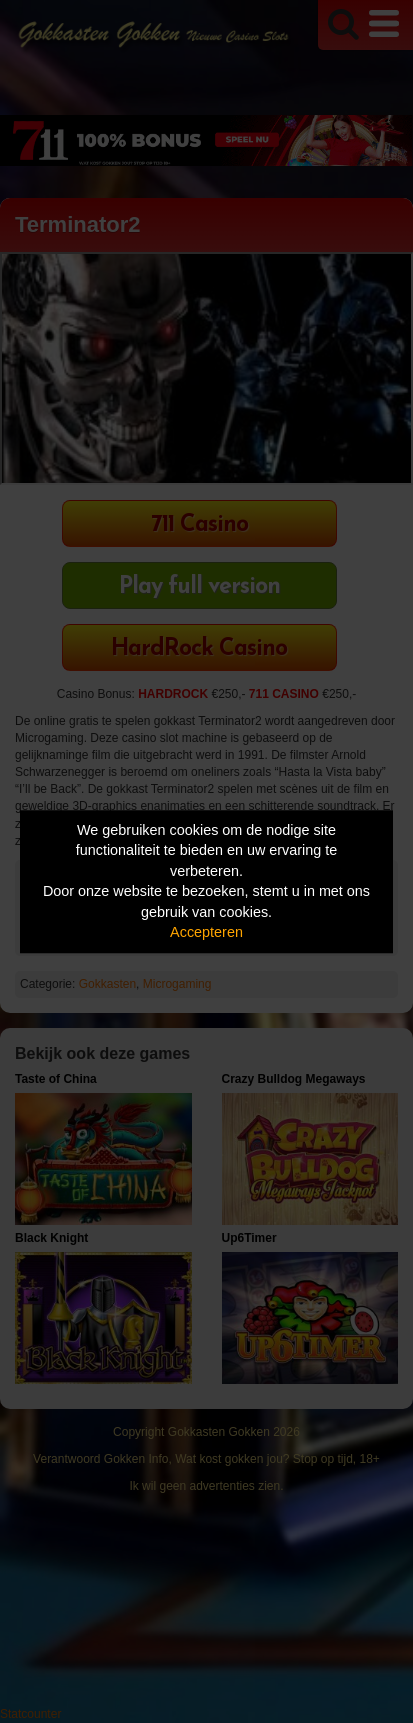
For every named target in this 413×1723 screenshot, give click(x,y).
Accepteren (206, 933)
